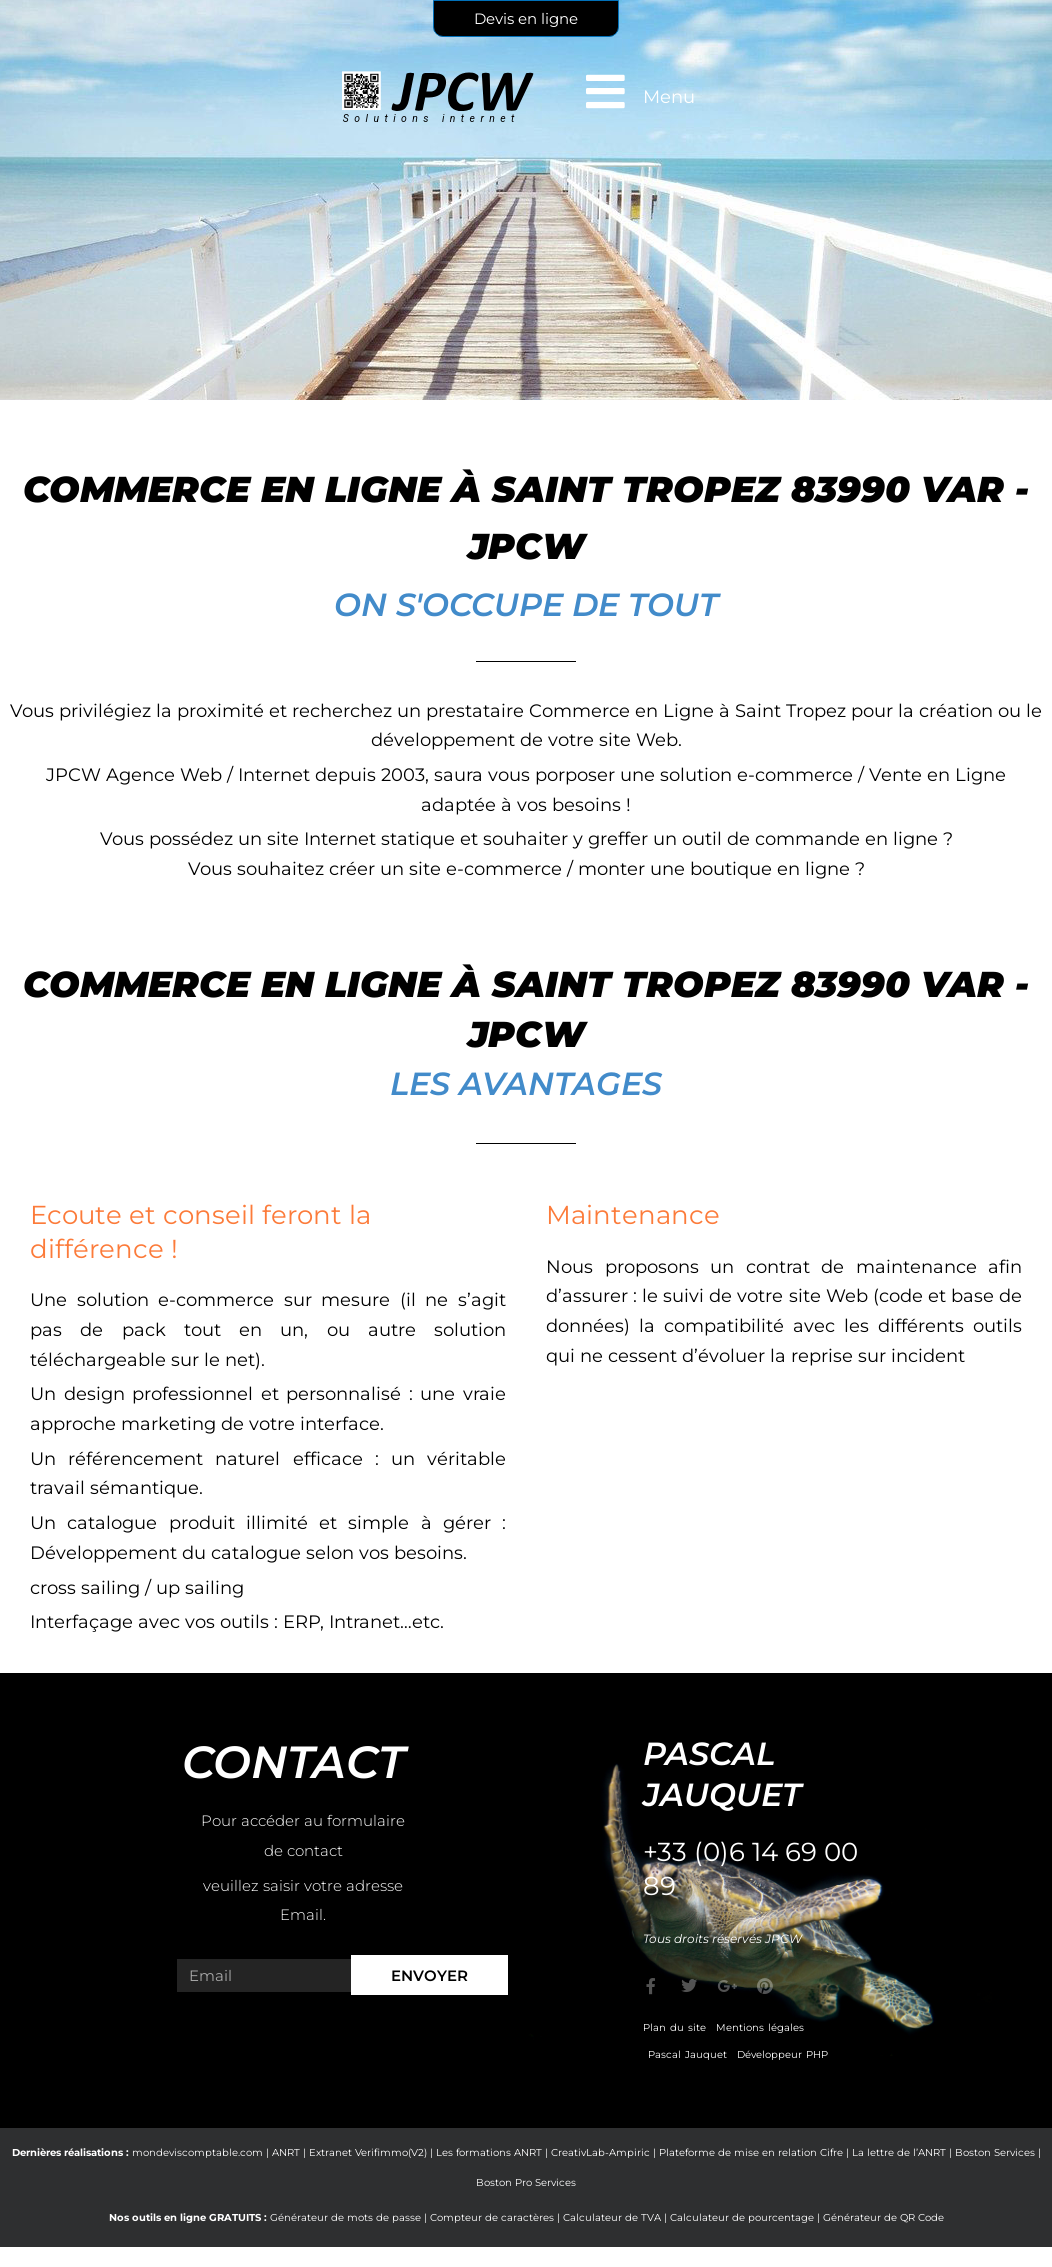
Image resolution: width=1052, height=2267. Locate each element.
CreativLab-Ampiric (600, 2152)
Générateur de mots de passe (345, 2217)
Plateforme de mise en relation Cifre (751, 2152)
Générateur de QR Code (883, 2217)
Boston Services (995, 2152)
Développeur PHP (782, 2054)
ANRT (286, 2152)
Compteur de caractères (492, 2217)
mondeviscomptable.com (197, 2152)
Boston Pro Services (526, 2182)
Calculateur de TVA (612, 2217)
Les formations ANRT (489, 2152)
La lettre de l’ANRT (899, 2152)
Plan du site (674, 2027)
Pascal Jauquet (687, 2054)
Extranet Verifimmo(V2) (368, 2152)
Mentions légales (760, 2027)
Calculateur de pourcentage (742, 2217)
